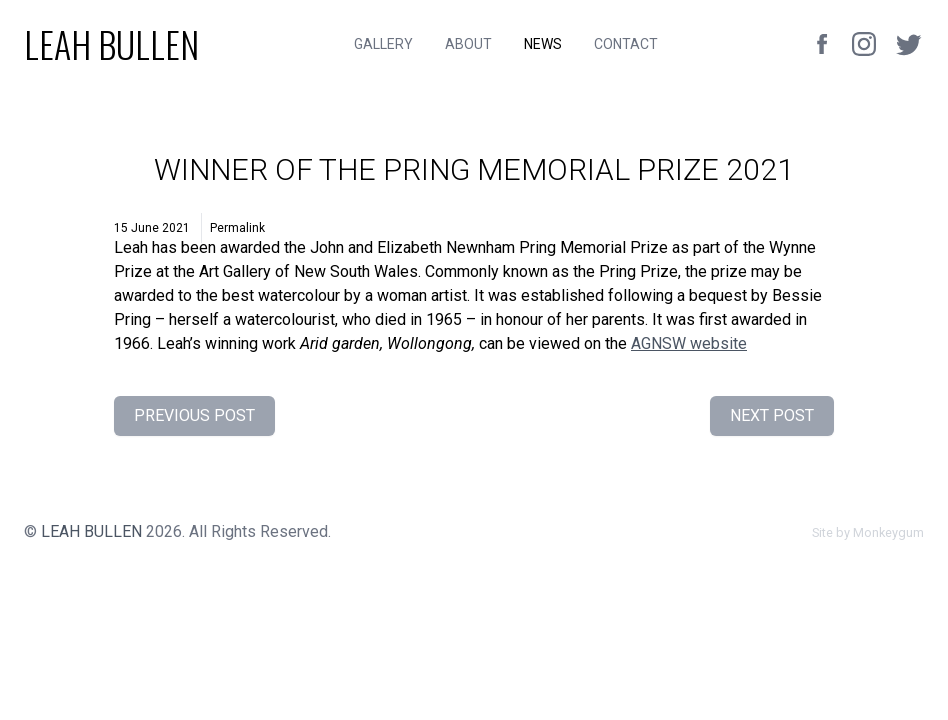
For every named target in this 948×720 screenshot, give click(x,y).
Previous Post (194, 415)
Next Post (772, 415)
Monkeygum (888, 532)
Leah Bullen (91, 531)
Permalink (237, 228)
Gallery (383, 44)
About (468, 44)
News (543, 44)
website (689, 343)
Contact (626, 44)
